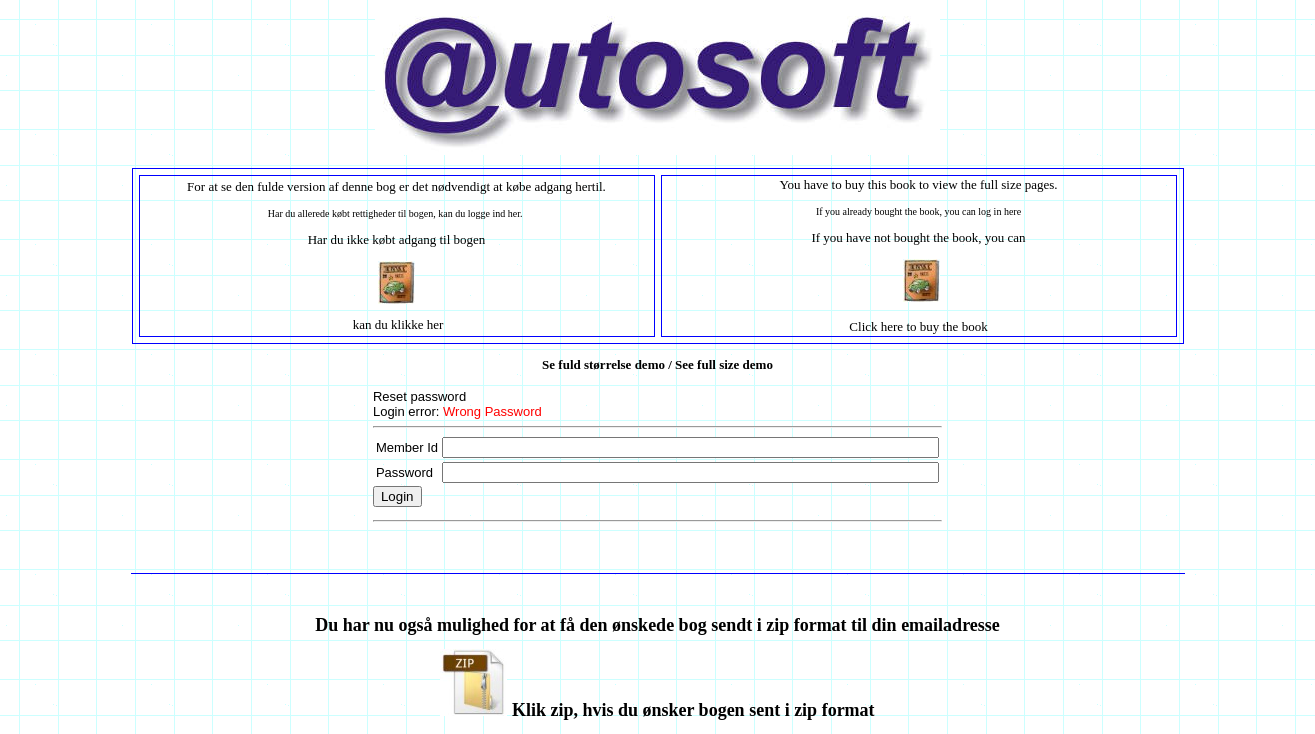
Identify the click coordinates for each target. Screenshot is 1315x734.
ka (359, 324)
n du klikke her (404, 324)
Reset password (419, 396)
